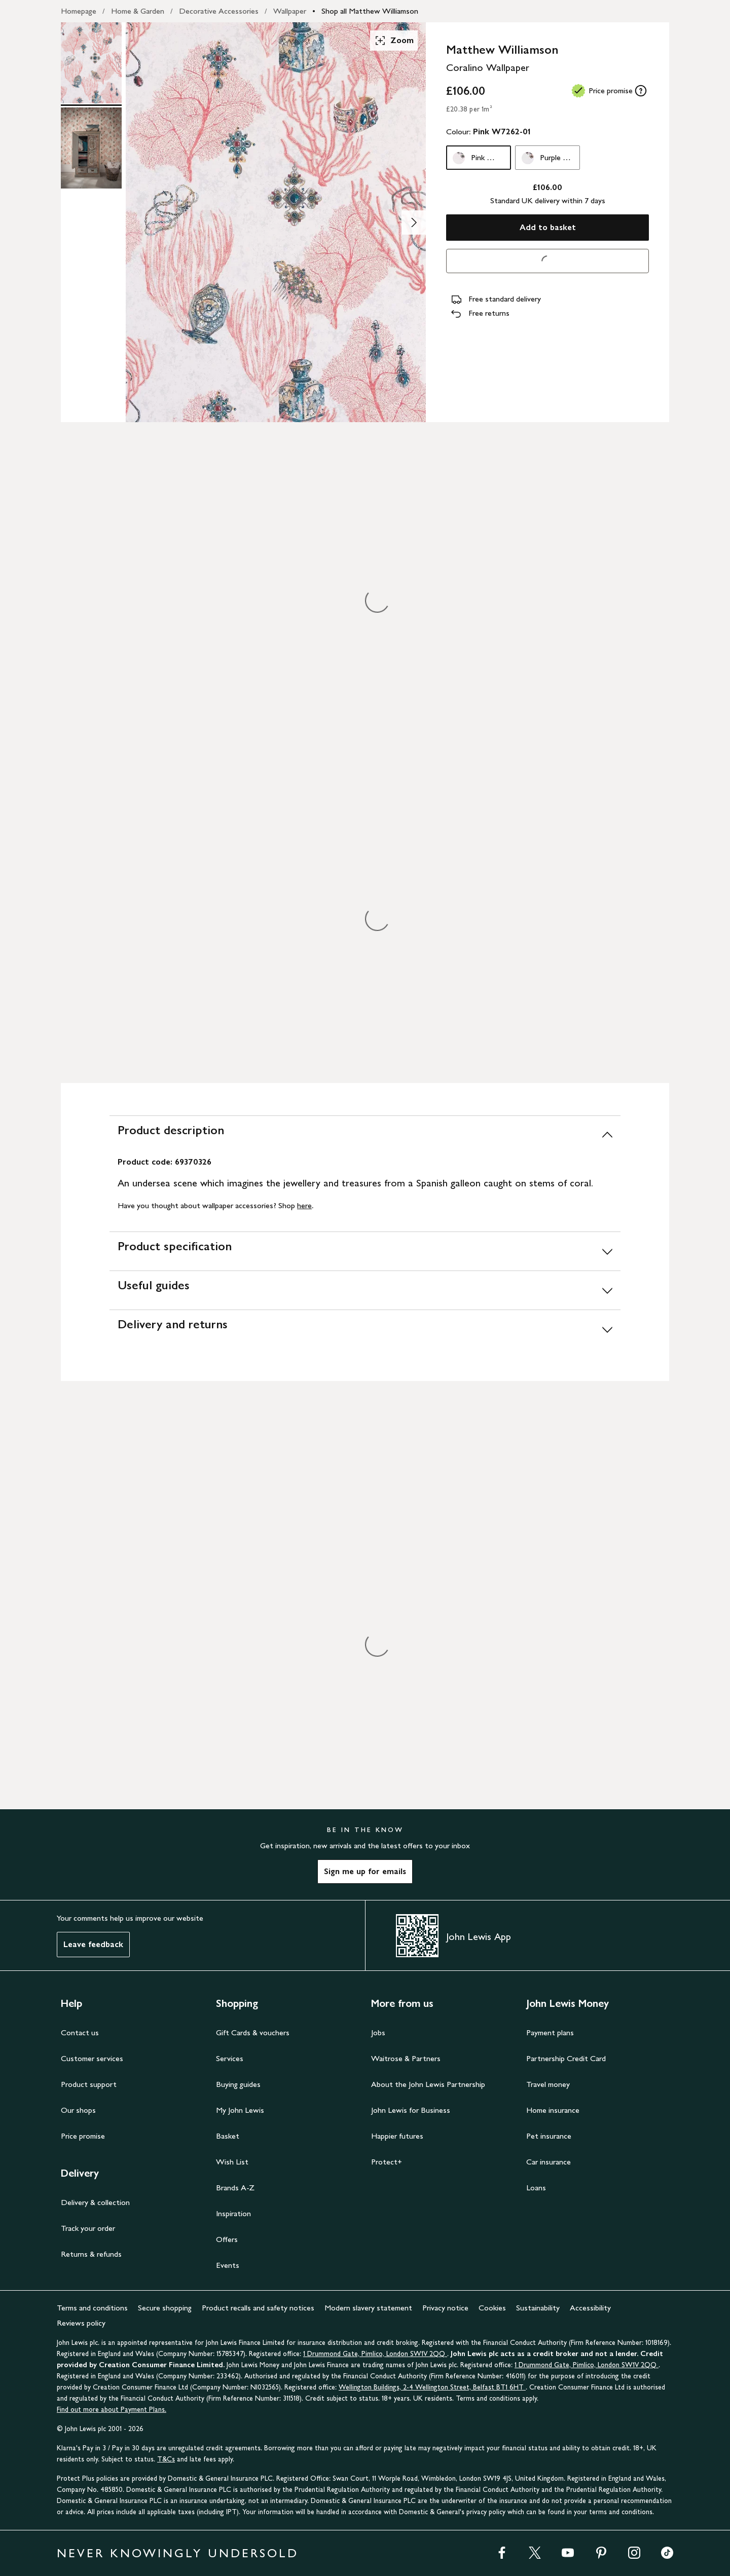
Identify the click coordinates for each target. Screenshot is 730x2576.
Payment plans (550, 2032)
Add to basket (548, 227)
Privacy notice (445, 2307)
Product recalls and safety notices (258, 2307)
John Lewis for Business (410, 2110)
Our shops (78, 2110)
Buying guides (238, 2084)
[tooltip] (641, 91)
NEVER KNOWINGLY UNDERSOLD (178, 2553)
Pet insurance (548, 2136)
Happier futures (397, 2136)
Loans (536, 2187)
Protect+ (386, 2162)
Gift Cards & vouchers (252, 2032)
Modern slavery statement (368, 2307)
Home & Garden (137, 11)
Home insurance (552, 2110)
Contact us (80, 2032)
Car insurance (548, 2162)
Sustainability (538, 2307)
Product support (89, 2084)
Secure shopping (165, 2307)
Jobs (378, 2032)
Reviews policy (81, 2323)
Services (229, 2058)
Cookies (492, 2307)
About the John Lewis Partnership (428, 2084)
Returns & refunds (91, 2254)
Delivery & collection (95, 2202)
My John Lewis (240, 2110)
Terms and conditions (92, 2307)
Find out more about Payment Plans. (111, 2409)
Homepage (78, 11)
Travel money (548, 2084)
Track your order (88, 2228)
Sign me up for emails (365, 1871)
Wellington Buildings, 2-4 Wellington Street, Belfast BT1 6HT (432, 2387)
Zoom (394, 40)
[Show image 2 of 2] (414, 222)
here (304, 1205)
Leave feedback (93, 1944)
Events (227, 2265)
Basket (227, 2136)
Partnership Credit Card (566, 2058)
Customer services (92, 2058)
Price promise (83, 2136)
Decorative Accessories (219, 11)
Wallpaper (289, 11)
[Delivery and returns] (365, 1329)
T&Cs (166, 2459)
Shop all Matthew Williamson (369, 11)
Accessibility (590, 2307)
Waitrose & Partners (406, 2058)
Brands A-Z (235, 2187)
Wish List (232, 2162)
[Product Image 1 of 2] (91, 62)
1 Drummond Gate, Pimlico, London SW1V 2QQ (375, 2353)
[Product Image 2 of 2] (91, 148)
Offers (227, 2239)
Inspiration (233, 2213)
